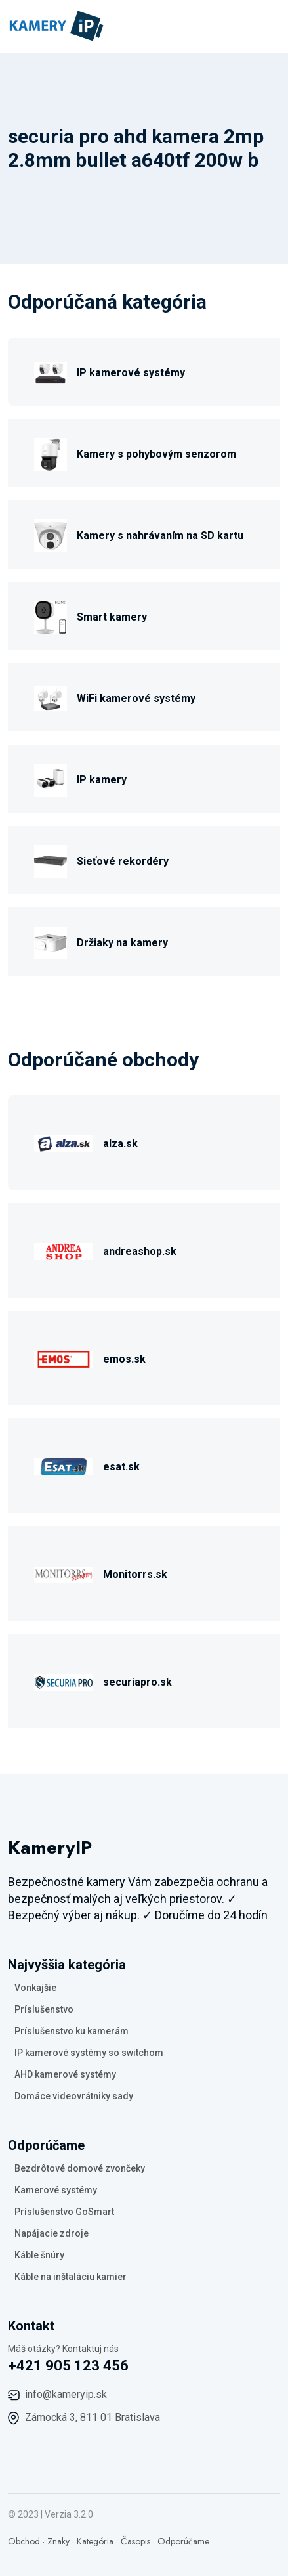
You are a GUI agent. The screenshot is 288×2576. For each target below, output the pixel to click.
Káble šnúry (39, 2255)
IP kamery (102, 780)
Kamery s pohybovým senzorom (156, 454)
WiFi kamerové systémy (136, 698)
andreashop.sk (139, 1251)
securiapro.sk (137, 1682)
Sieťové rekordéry (123, 861)
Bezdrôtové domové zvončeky (79, 2168)
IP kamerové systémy (131, 372)
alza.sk (120, 1143)
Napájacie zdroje (51, 2233)
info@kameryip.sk (66, 2394)
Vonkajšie (35, 1987)
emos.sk (124, 1359)
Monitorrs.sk (135, 1574)
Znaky (58, 2541)
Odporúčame (183, 2541)
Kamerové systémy (55, 2190)
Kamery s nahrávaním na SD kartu (160, 535)
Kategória (95, 2541)
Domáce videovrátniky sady (73, 2096)
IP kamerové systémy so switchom (88, 2052)
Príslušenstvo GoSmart (64, 2211)
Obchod (24, 2541)
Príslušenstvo (43, 2009)
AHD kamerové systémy (65, 2074)
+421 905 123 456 (68, 2365)
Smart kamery (112, 617)
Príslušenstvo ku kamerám (71, 2031)
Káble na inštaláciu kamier (70, 2276)
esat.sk (121, 1466)
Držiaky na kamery (122, 942)
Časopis (135, 2541)
